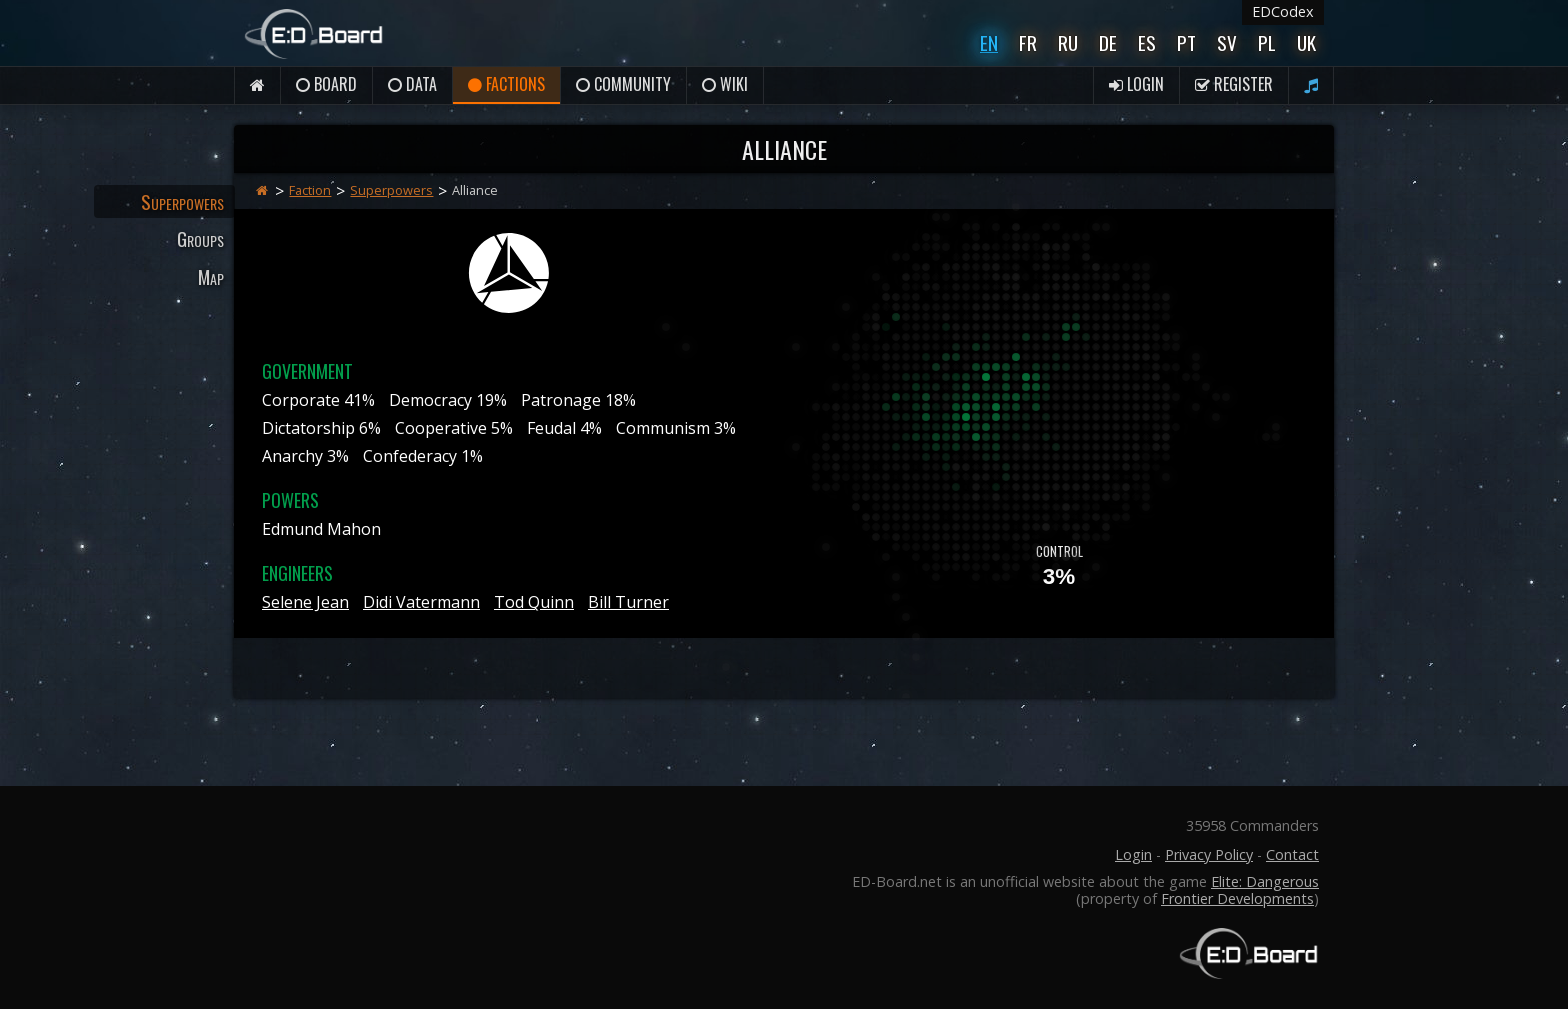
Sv (1227, 42)
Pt (1186, 42)
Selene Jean (305, 602)
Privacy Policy (1209, 854)
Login (1136, 84)
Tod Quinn (534, 602)
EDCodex (1283, 11)
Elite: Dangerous (1265, 881)
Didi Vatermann (421, 602)
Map (211, 276)
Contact (1292, 854)
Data (412, 84)
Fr (1028, 42)
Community (623, 84)
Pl (1267, 42)
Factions (506, 84)
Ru (1068, 42)
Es (1147, 42)
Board (326, 84)
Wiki (725, 84)
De (1108, 42)
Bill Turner (628, 602)
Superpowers (182, 201)
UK (1306, 42)
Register (1234, 84)
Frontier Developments (1237, 898)
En (989, 42)
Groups (200, 238)
